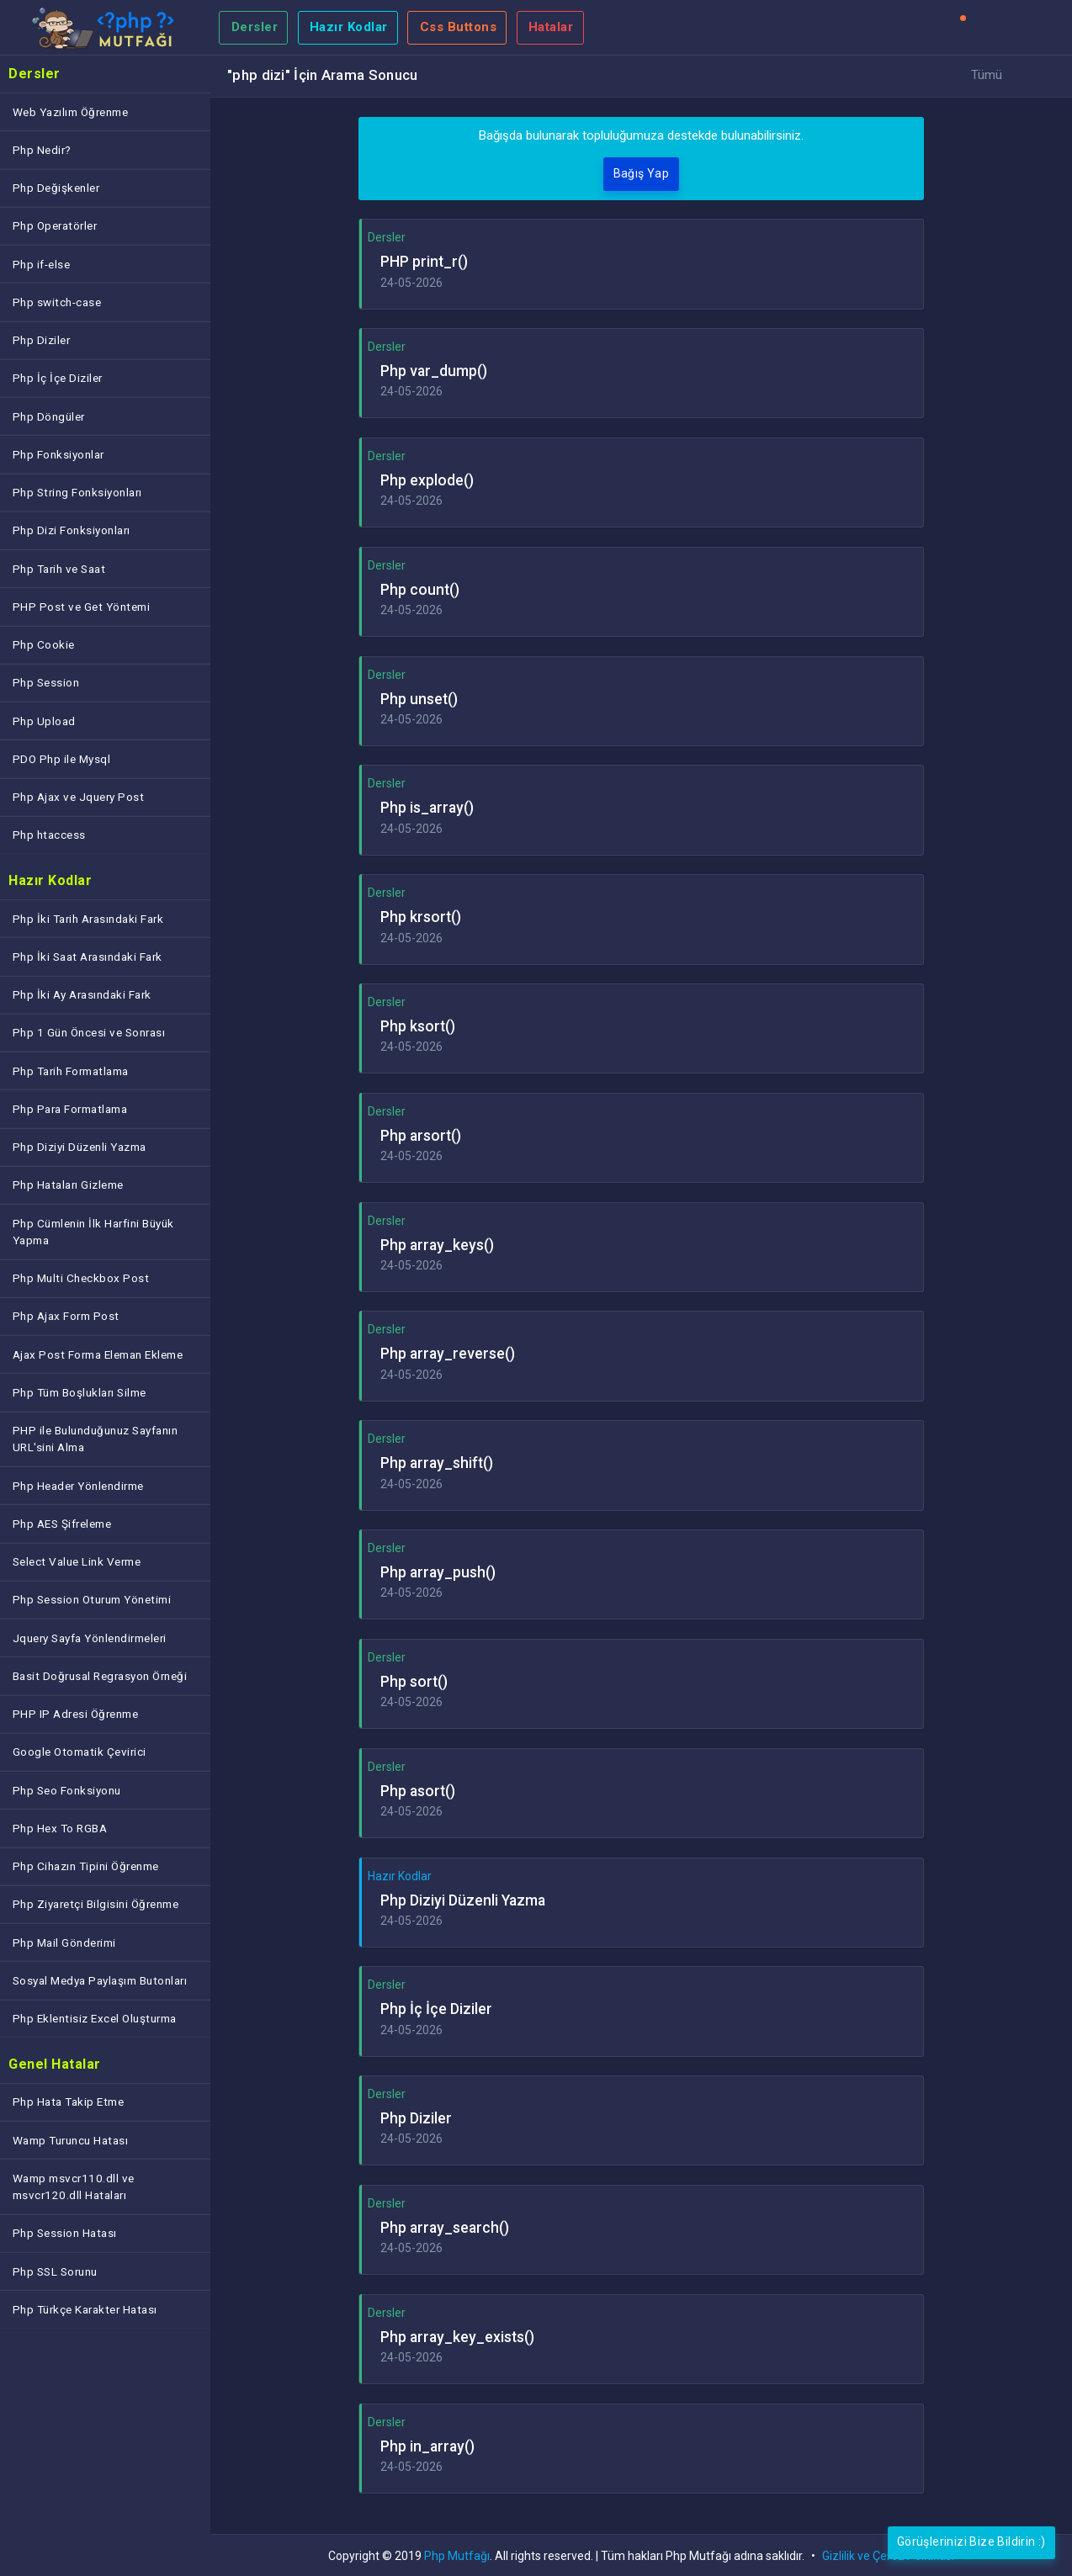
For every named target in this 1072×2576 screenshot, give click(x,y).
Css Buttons (458, 26)
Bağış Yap (641, 173)
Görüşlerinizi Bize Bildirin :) (971, 2541)
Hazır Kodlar (349, 26)
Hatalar (551, 26)
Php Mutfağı (457, 2556)
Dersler (255, 26)
